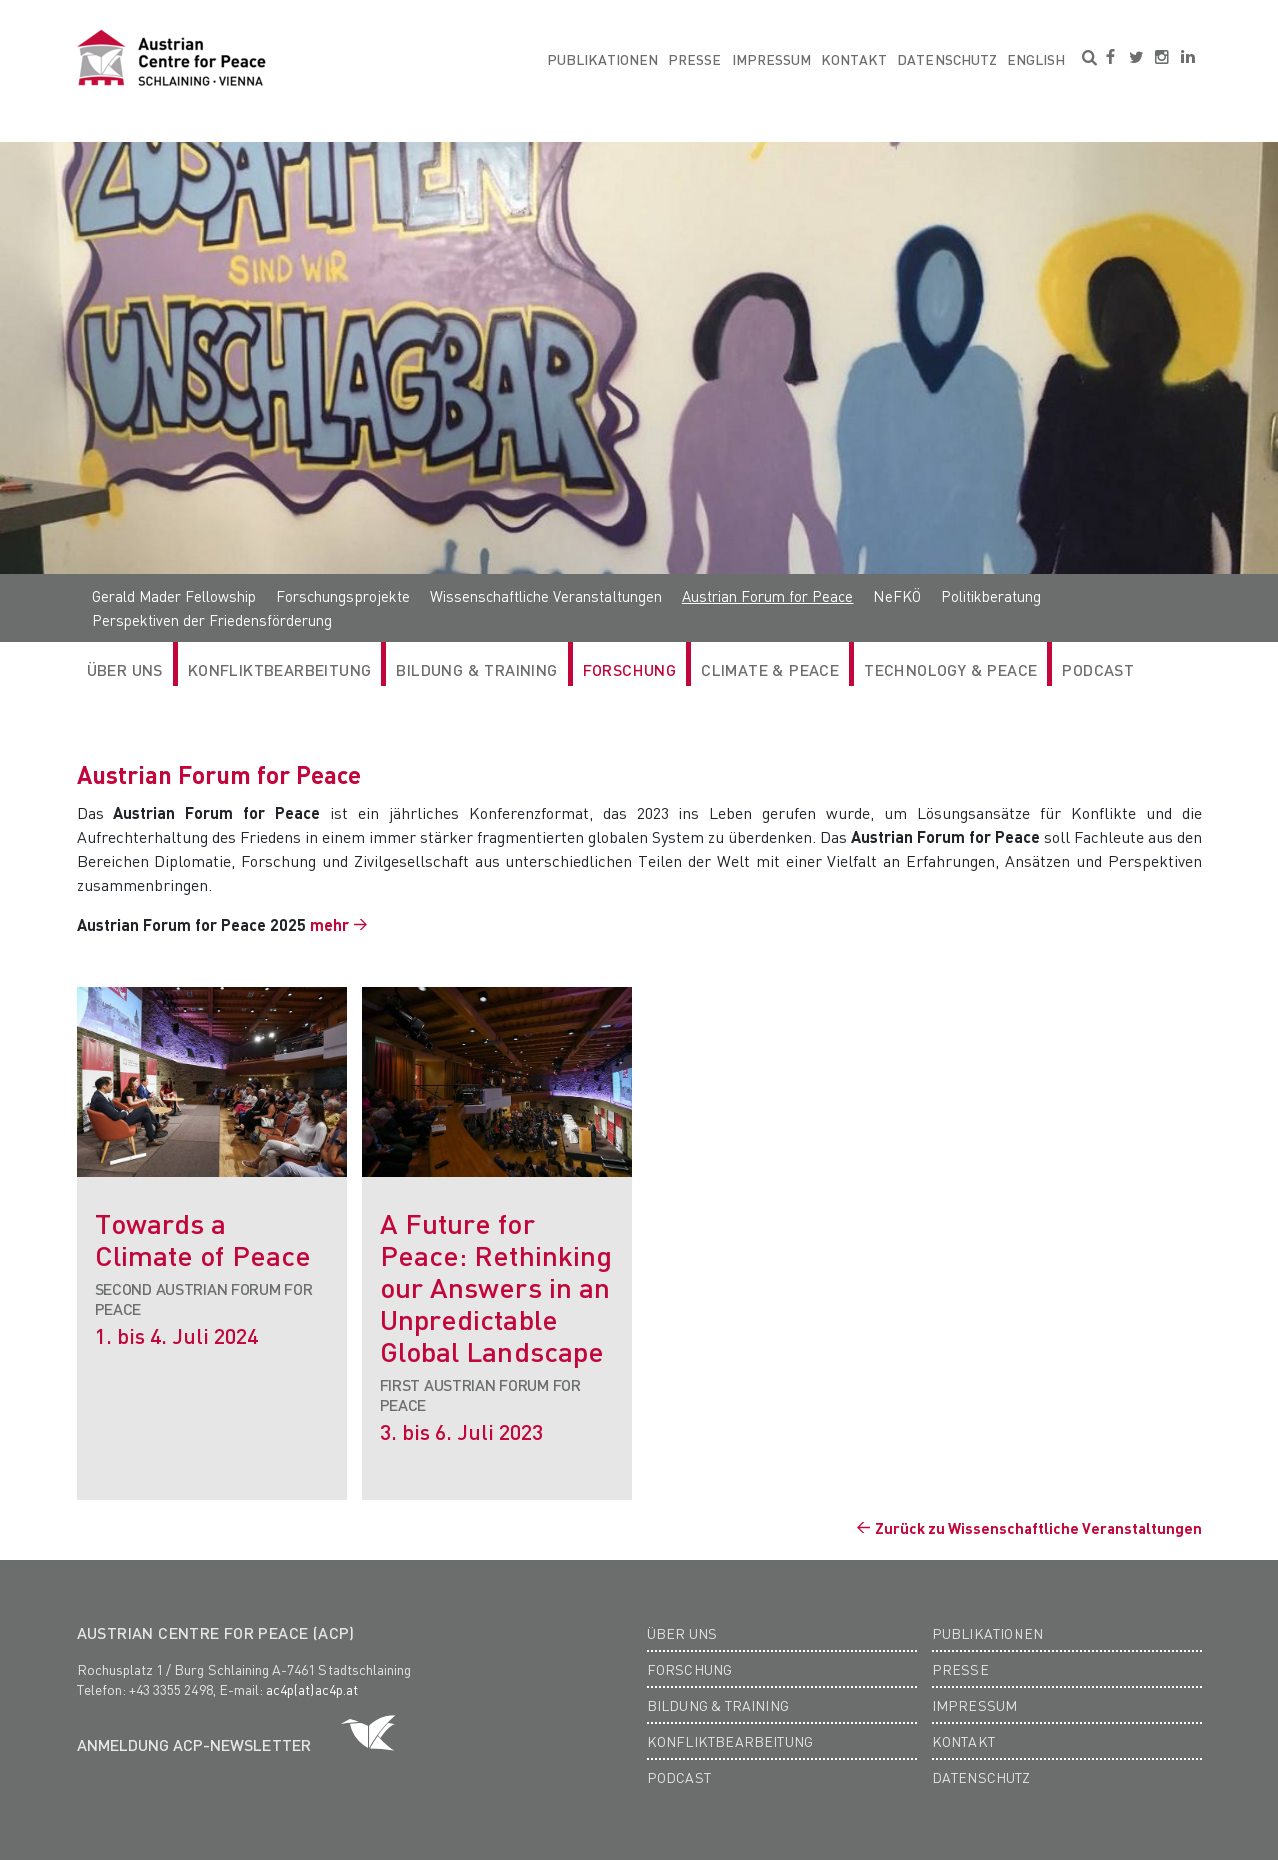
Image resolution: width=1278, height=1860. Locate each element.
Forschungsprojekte (343, 596)
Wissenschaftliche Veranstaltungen (546, 596)
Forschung (630, 669)
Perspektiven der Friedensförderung (212, 620)
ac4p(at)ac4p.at (312, 1689)
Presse (694, 59)
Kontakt (854, 59)
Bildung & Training (476, 669)
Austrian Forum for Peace (768, 596)
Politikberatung (991, 596)
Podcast (1098, 669)
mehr (329, 924)
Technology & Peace (950, 669)
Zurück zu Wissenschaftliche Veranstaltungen (1038, 1528)
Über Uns (125, 669)
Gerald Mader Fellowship (174, 596)
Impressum (771, 59)
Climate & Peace (770, 669)
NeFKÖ (896, 596)
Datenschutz (947, 59)
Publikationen (603, 59)
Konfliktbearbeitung (280, 669)
